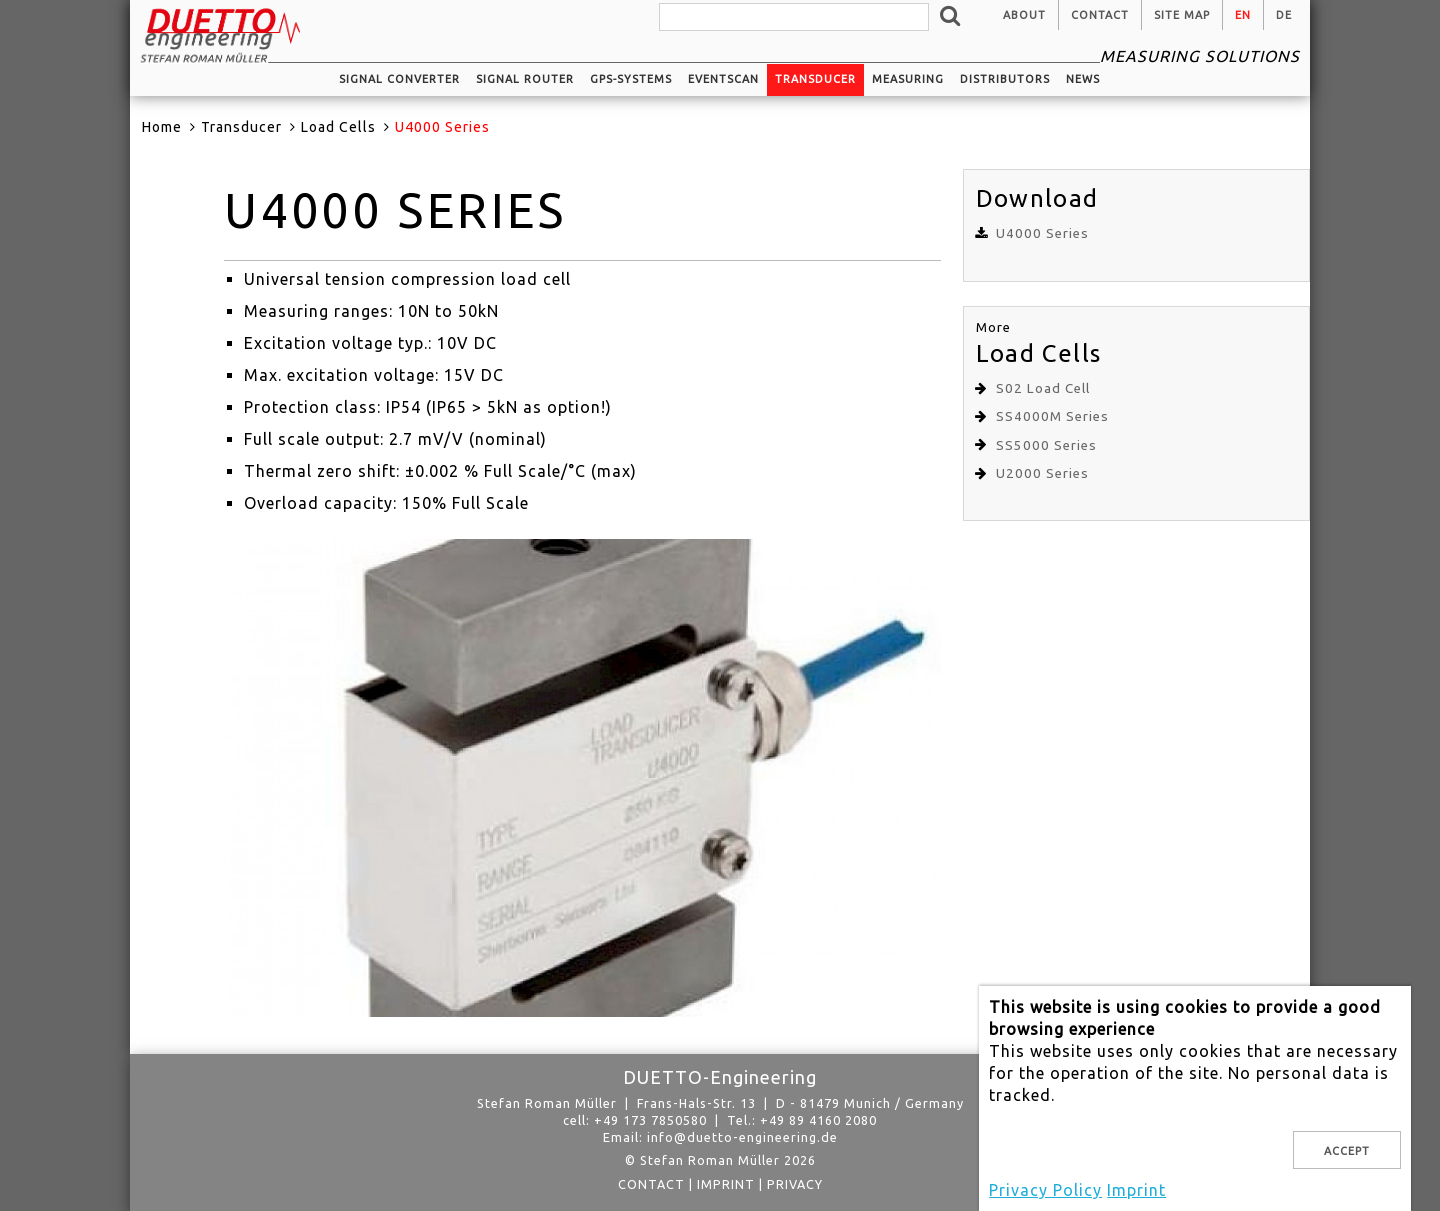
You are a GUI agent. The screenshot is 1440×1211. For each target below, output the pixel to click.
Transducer (815, 79)
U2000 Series (1042, 473)
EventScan (723, 79)
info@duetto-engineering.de (742, 1137)
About (1024, 15)
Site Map (1182, 15)
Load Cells (338, 127)
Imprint (726, 1184)
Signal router (525, 79)
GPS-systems (631, 79)
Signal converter (399, 79)
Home (162, 127)
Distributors (1005, 79)
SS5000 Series (1046, 445)
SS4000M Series (1052, 416)
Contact (1100, 15)
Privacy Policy (1045, 1190)
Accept (1347, 1151)
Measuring (908, 79)
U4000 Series (1042, 233)
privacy (795, 1184)
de (1284, 15)
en (1243, 15)
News (1083, 79)
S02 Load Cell (1043, 388)
